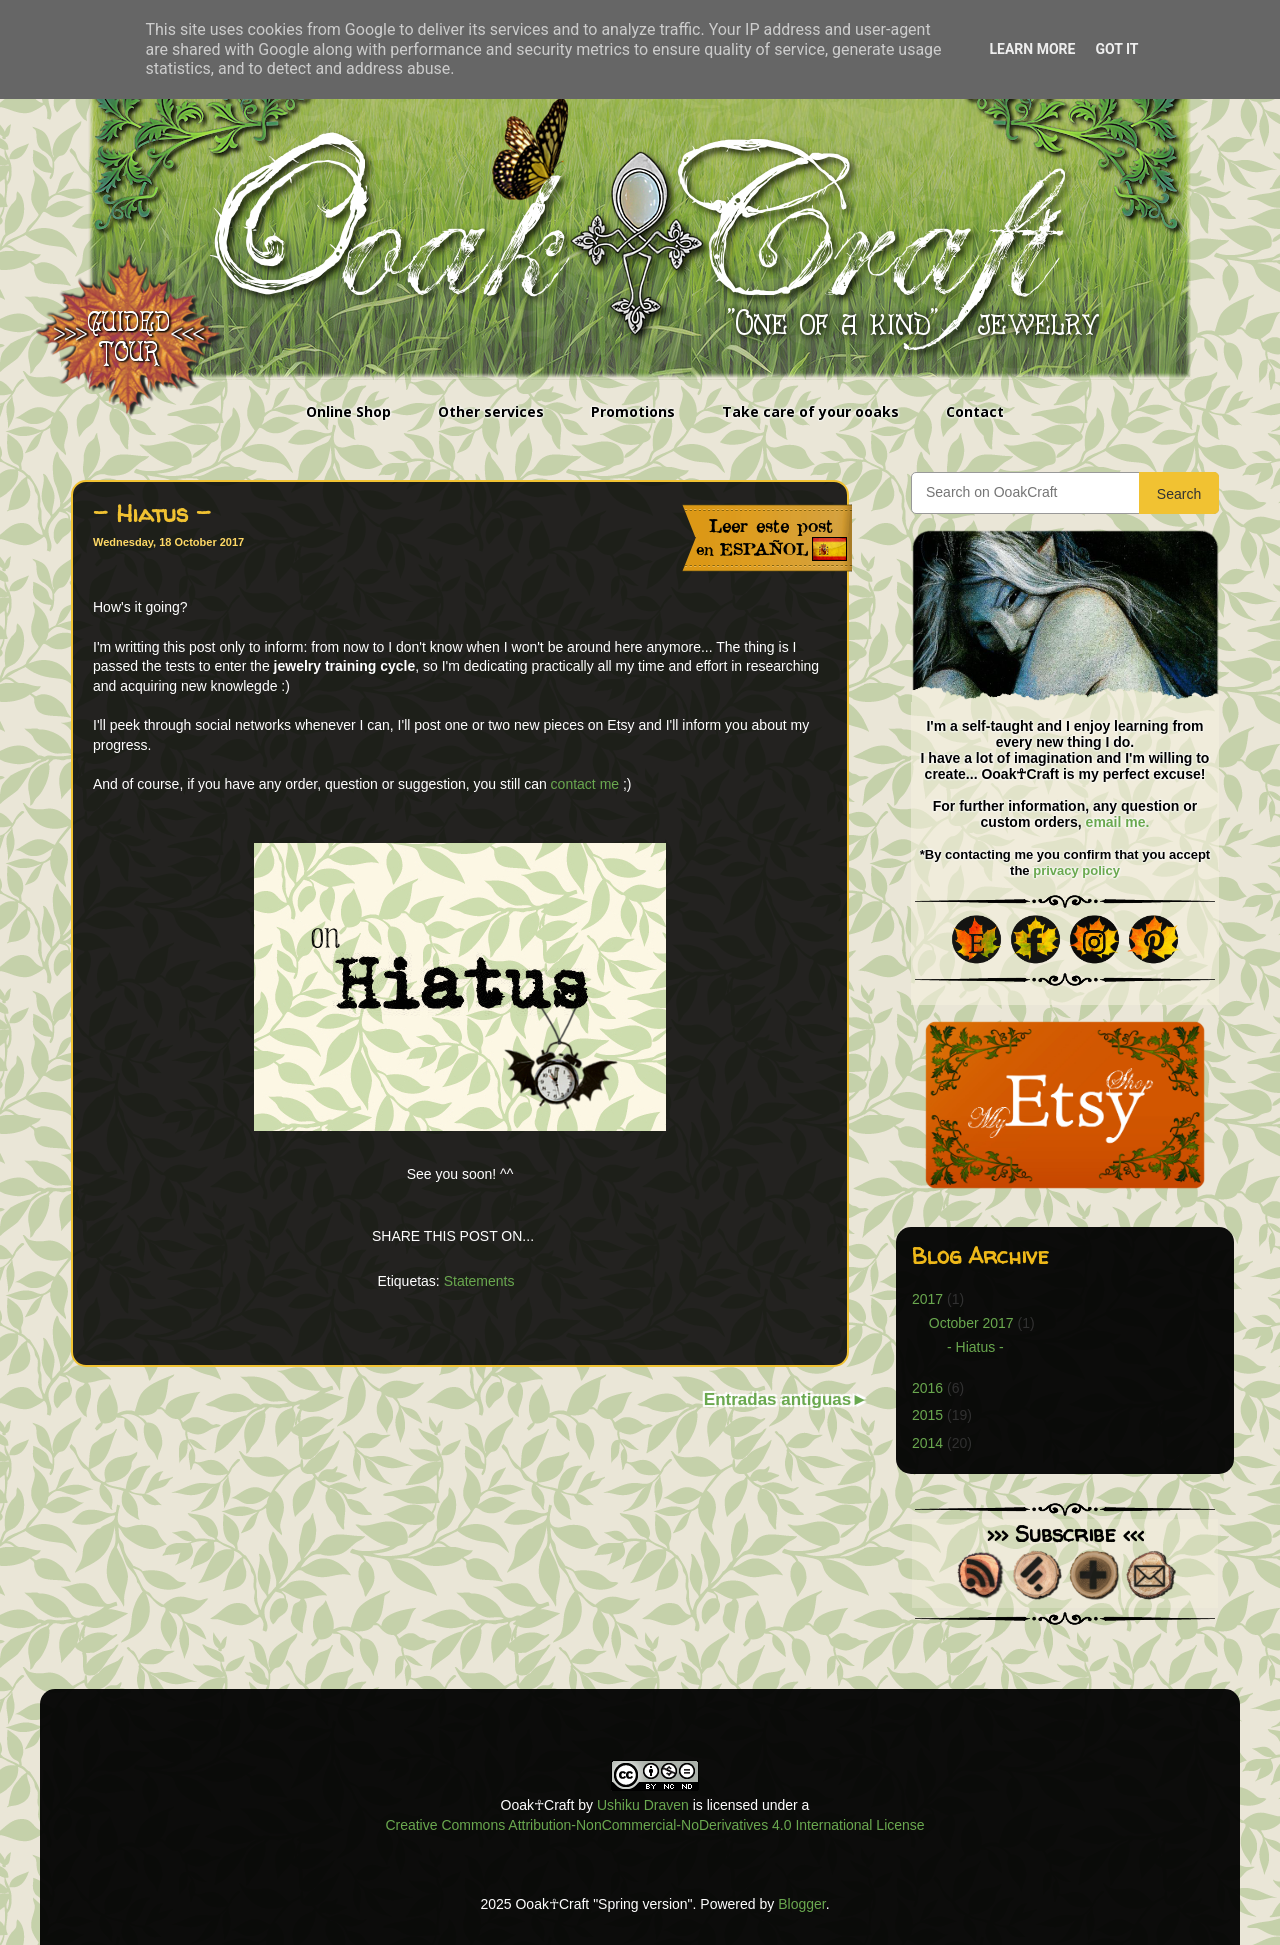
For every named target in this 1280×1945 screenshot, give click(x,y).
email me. (1118, 822)
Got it (1116, 49)
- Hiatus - (975, 1347)
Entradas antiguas (777, 1399)
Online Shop (348, 411)
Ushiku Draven (643, 1805)
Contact (975, 411)
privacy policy (1076, 870)
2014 (927, 1443)
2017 (927, 1299)
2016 (927, 1388)
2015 (927, 1415)
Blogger (801, 1904)
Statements (479, 1281)
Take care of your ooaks (810, 411)
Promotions (633, 411)
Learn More (1032, 49)
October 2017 (971, 1323)
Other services (491, 411)
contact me (585, 784)
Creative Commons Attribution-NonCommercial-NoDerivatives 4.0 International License (654, 1825)
